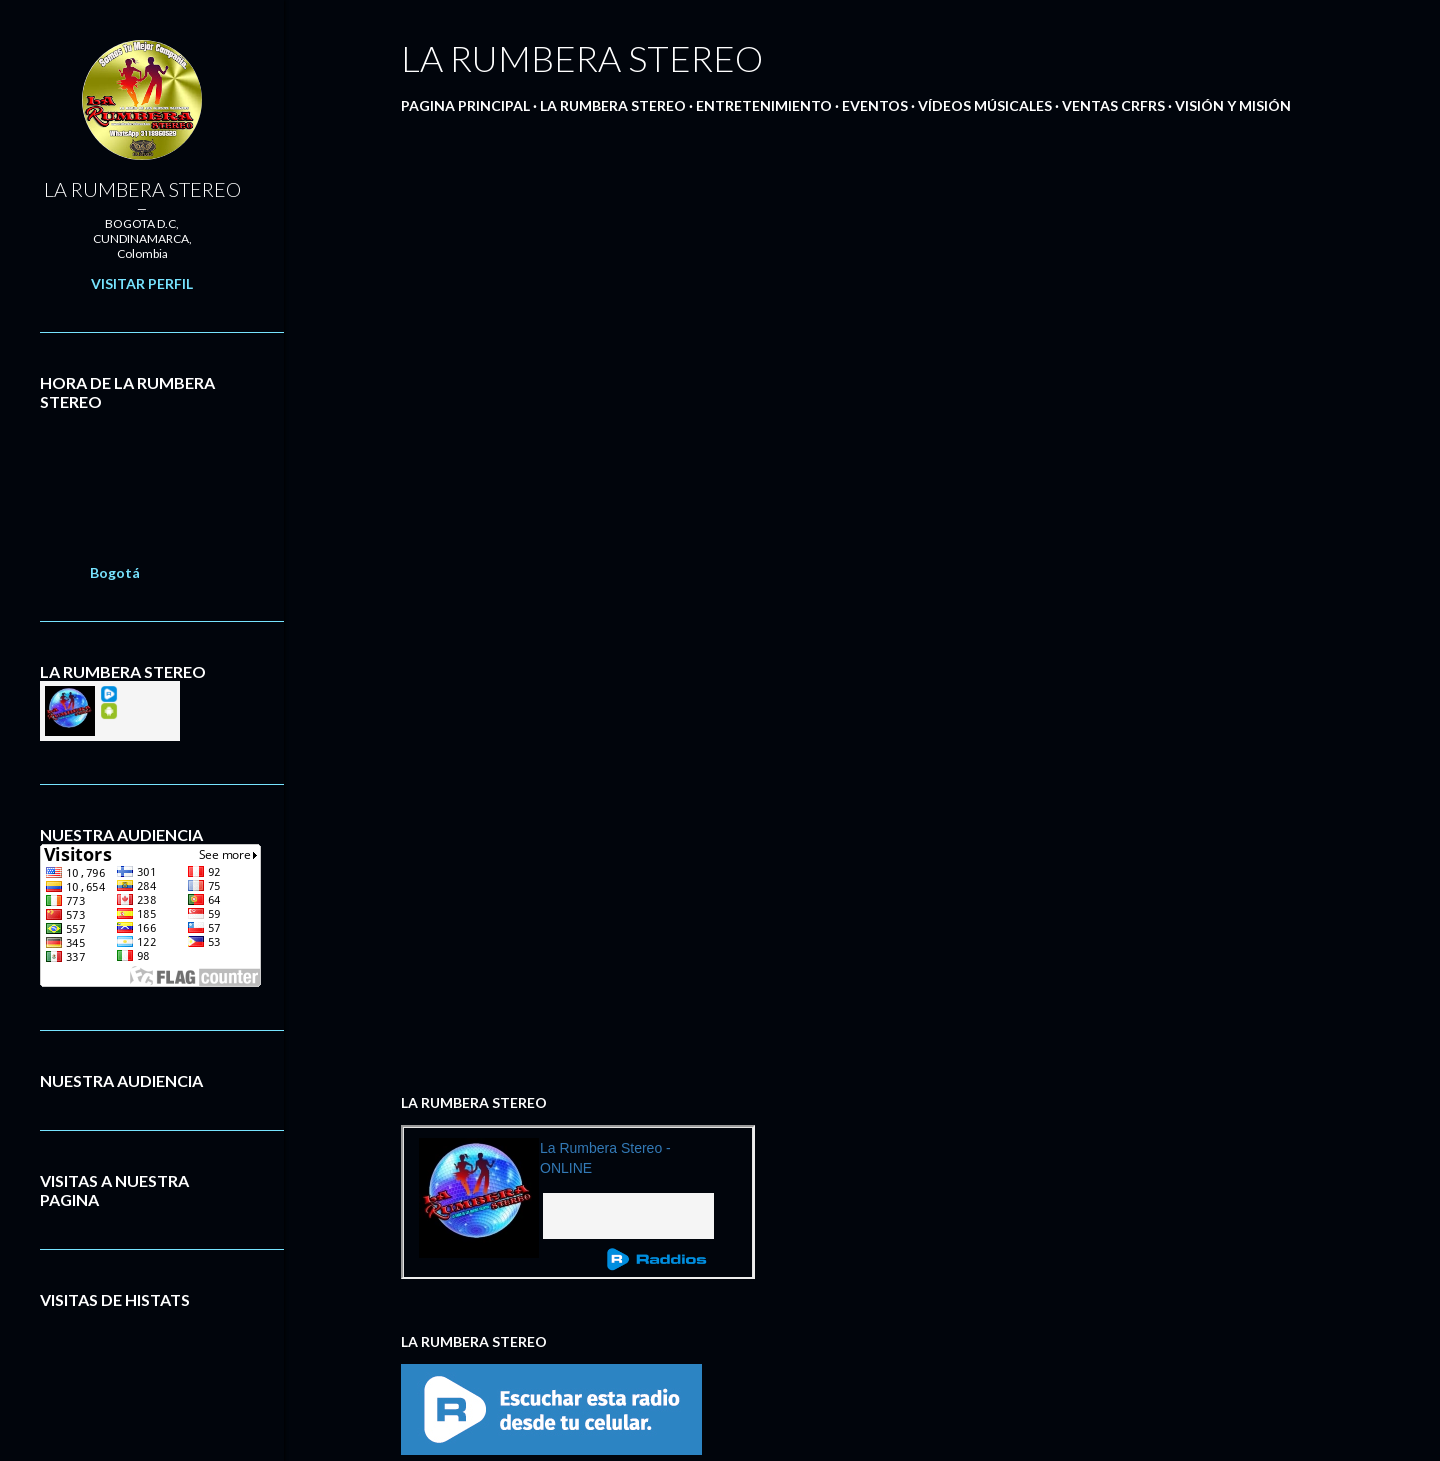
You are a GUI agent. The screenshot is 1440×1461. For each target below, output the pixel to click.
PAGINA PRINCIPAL (465, 105)
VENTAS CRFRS (1113, 105)
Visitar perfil (142, 283)
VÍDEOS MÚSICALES (985, 105)
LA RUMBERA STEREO (613, 105)
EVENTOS (875, 105)
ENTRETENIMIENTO (764, 105)
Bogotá (115, 572)
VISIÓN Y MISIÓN (1233, 105)
